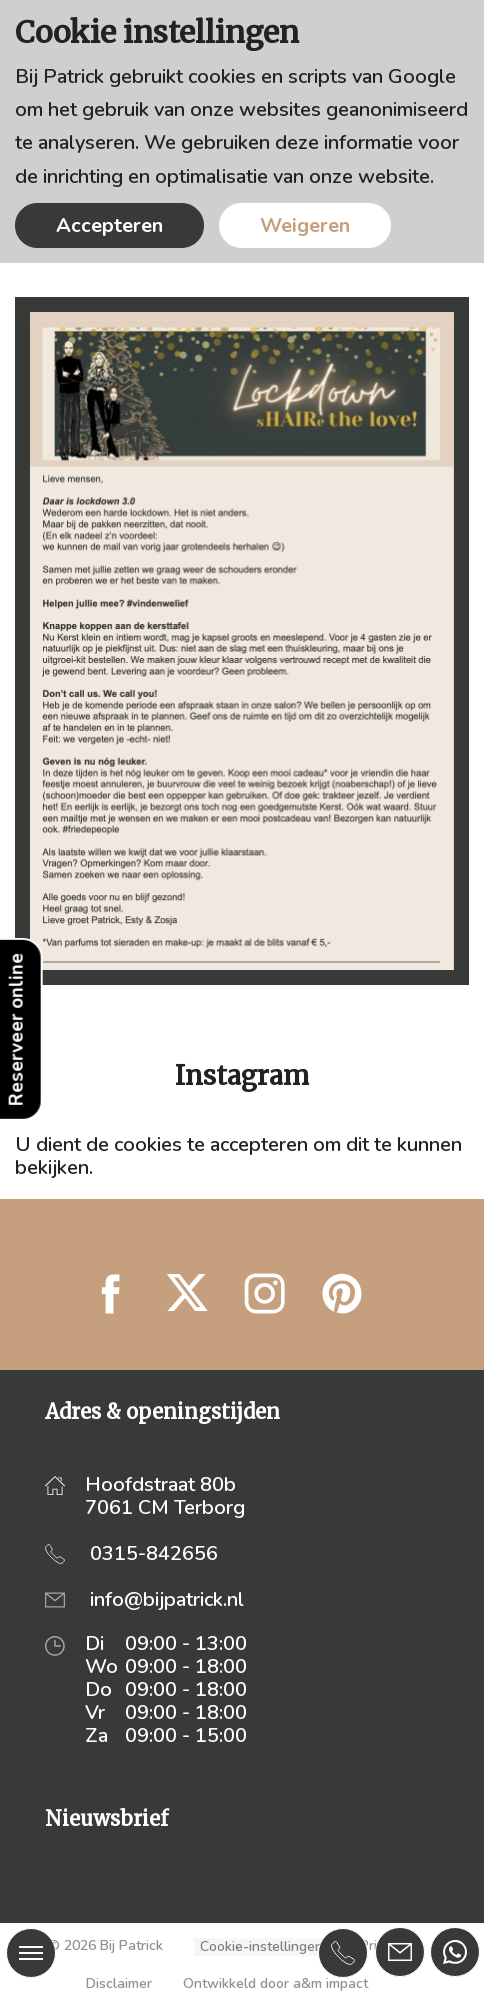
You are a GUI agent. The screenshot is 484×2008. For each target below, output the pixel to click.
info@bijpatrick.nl (167, 1599)
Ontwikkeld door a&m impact (275, 1983)
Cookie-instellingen (261, 1947)
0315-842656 (154, 1553)
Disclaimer (119, 1983)
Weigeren (305, 225)
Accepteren (109, 225)
